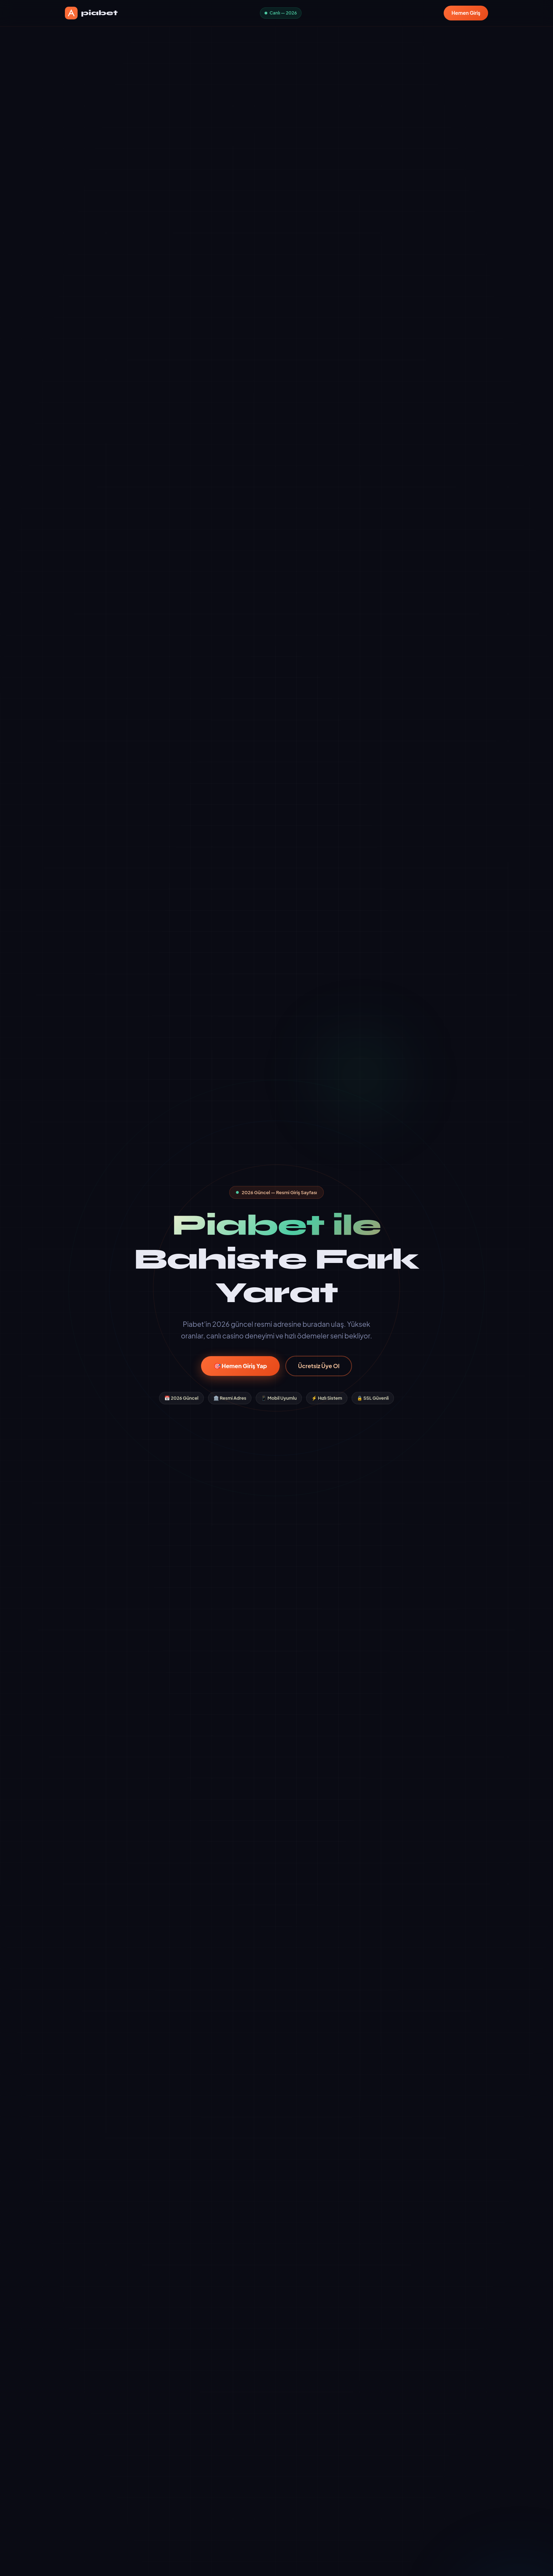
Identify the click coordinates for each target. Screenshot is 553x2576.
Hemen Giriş (465, 13)
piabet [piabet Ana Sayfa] (91, 13)
